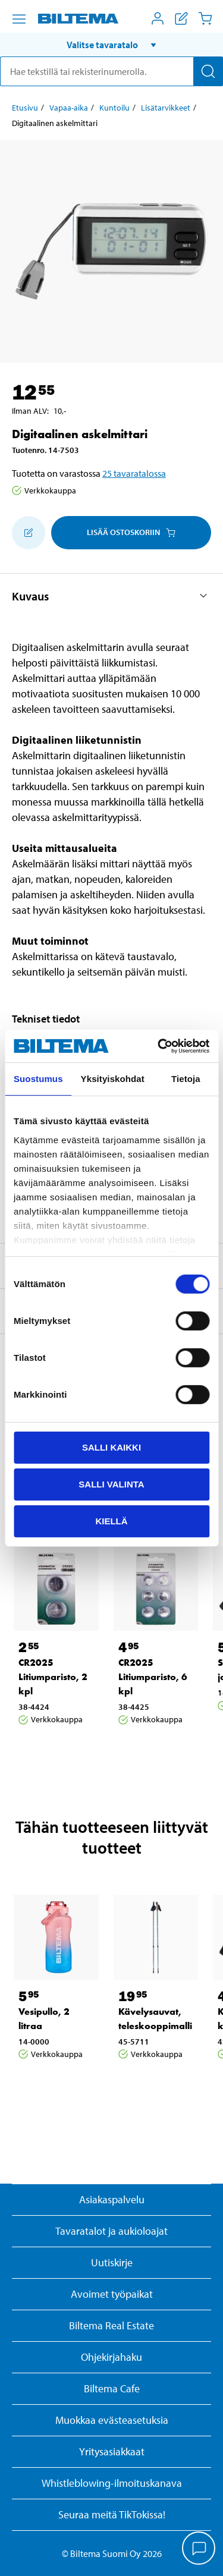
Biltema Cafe (112, 2388)
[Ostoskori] (205, 18)
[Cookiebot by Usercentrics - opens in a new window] (158, 1045)
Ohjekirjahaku (111, 2357)
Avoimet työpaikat (112, 2294)
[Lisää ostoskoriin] (28, 532)
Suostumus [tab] (38, 1079)
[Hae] (208, 71)
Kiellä (111, 1520)
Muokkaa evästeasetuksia (111, 2420)
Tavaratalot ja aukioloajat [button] (111, 2231)
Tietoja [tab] (185, 1079)
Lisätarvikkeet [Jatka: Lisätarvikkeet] (165, 107)
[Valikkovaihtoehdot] (19, 19)
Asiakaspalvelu (112, 2199)
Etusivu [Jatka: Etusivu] (25, 107)
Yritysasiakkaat (112, 2451)
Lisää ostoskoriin (131, 532)
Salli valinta (111, 1484)
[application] (199, 2549)
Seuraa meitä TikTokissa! (111, 2514)
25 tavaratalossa (134, 473)
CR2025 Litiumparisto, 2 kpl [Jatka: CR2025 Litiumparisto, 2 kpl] (52, 1676)
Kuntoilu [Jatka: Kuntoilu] (114, 107)
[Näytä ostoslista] (181, 18)
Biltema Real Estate (111, 2325)
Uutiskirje (112, 2262)
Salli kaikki (111, 1447)
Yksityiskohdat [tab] (113, 1079)
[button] (111, 44)
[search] (111, 71)
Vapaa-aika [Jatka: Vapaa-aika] (68, 107)
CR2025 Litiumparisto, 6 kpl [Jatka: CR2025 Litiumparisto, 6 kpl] (152, 1676)
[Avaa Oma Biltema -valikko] (157, 18)
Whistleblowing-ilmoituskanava (112, 2483)
